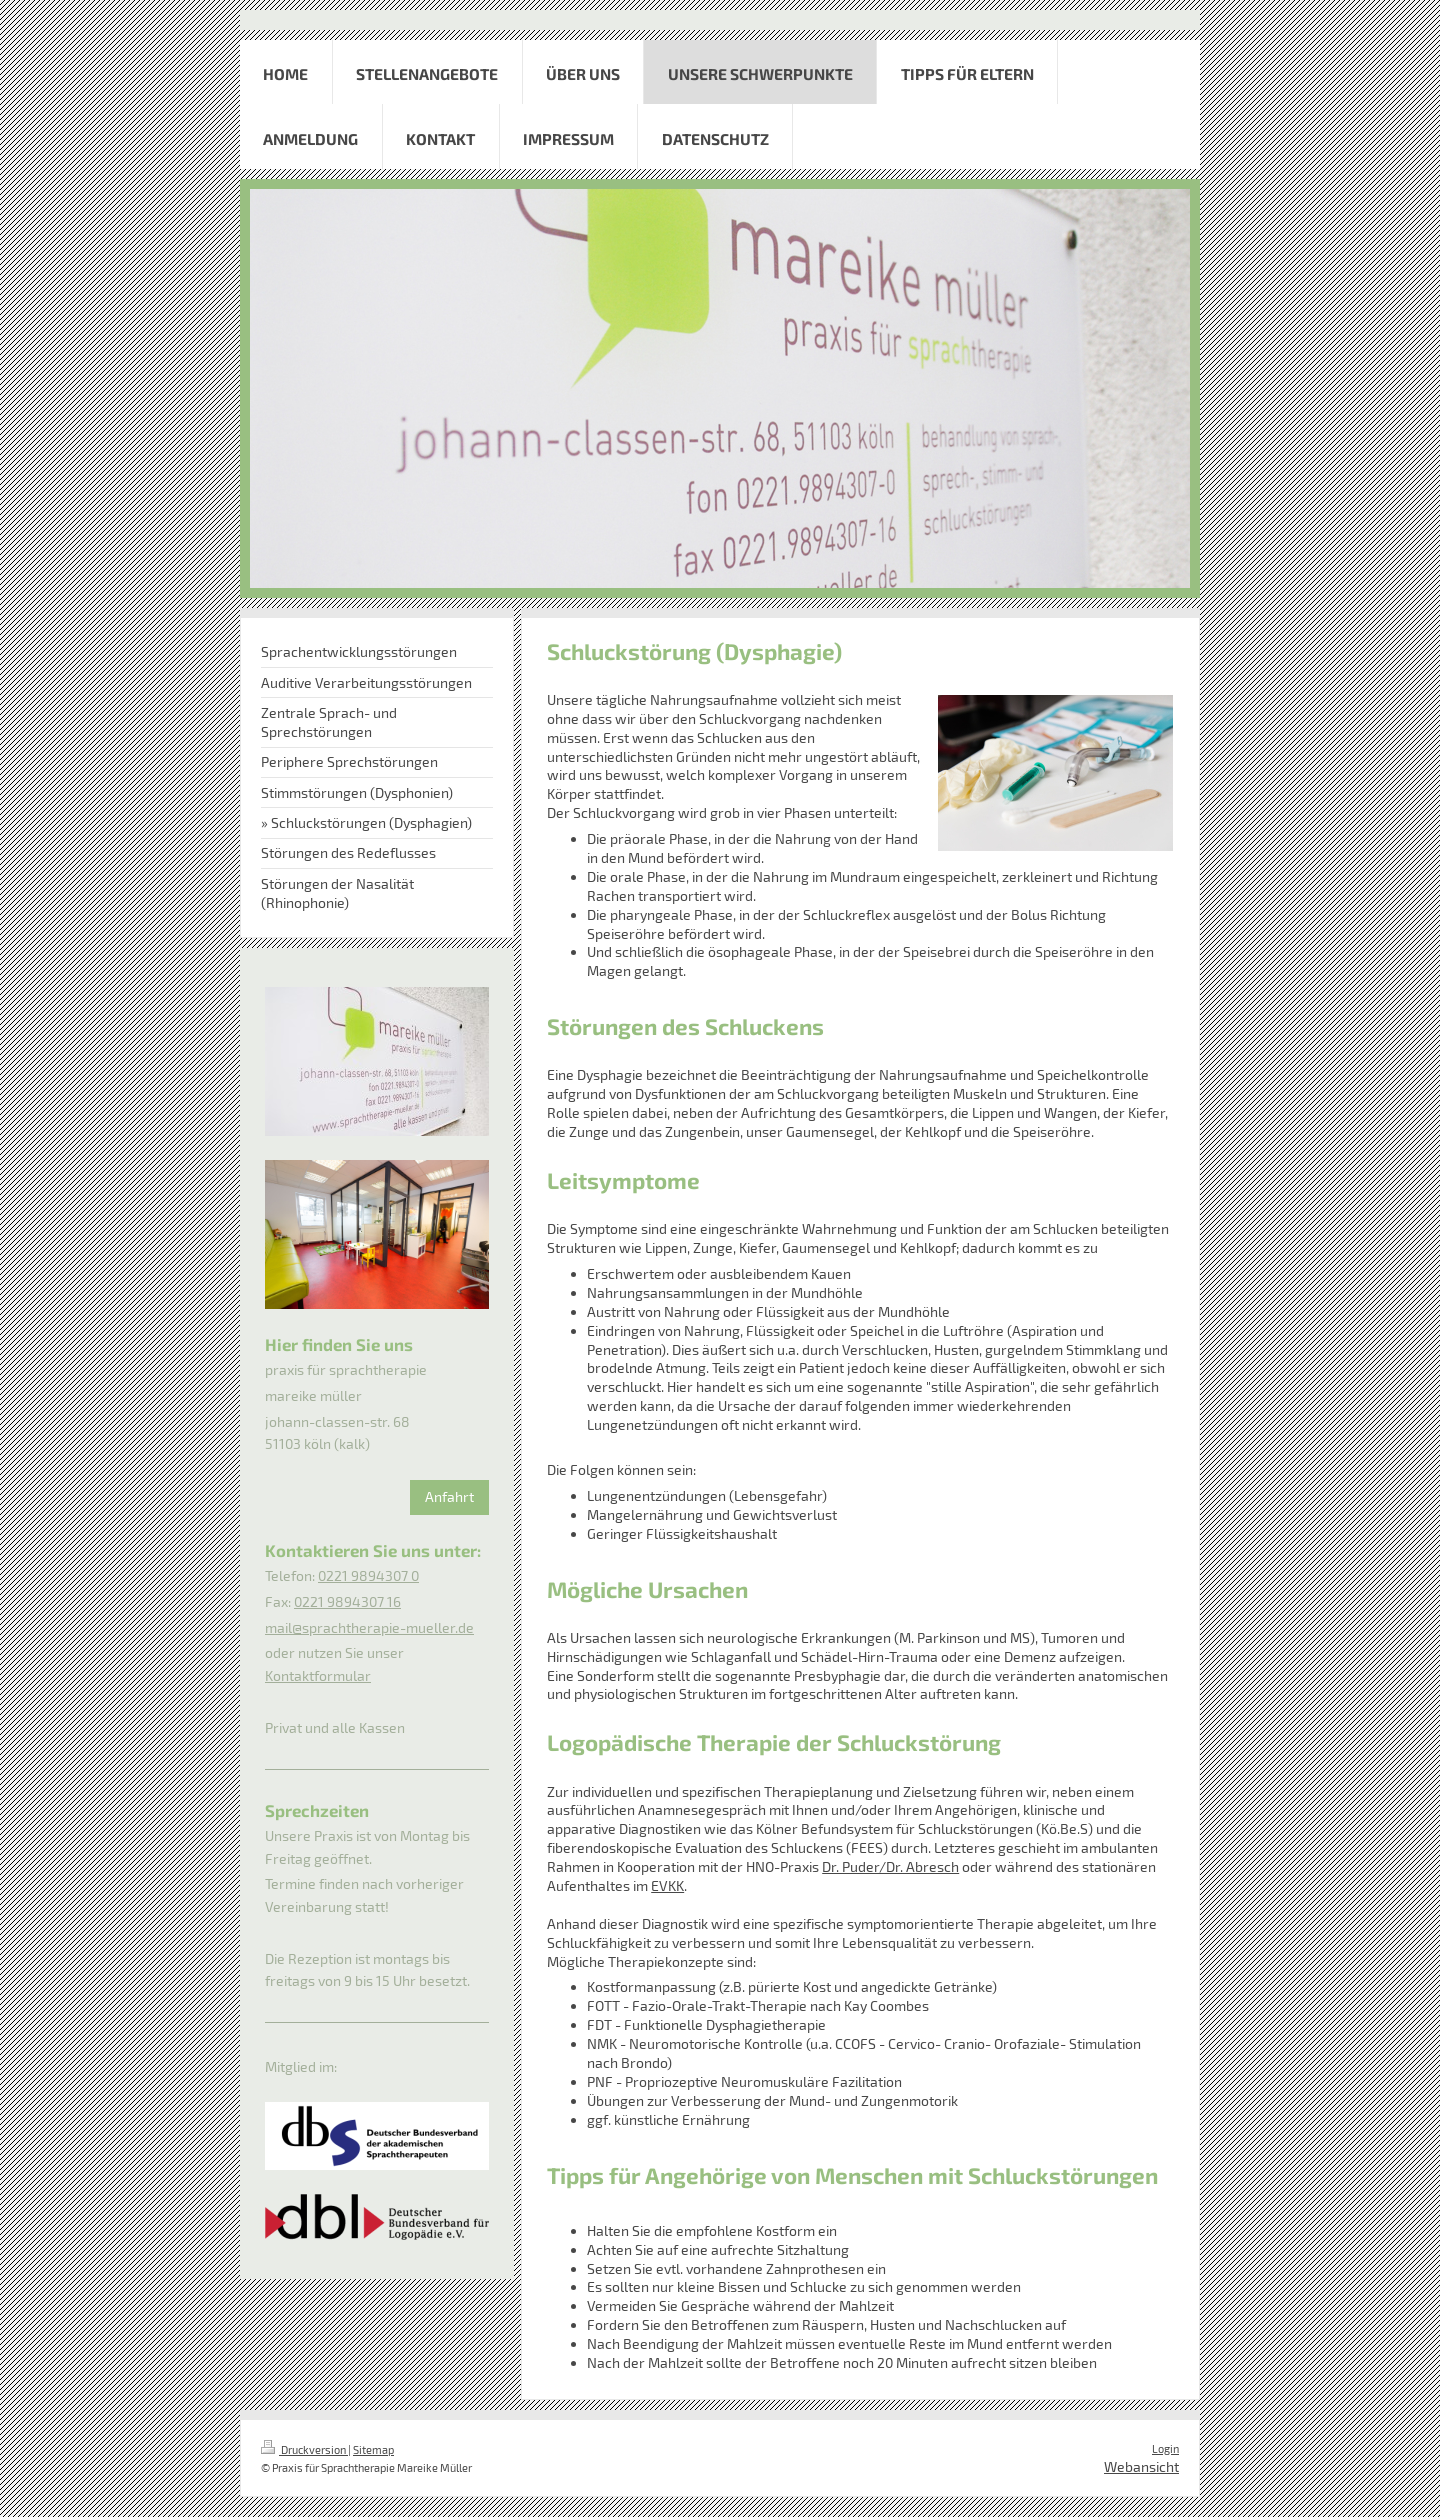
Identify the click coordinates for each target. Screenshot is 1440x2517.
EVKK (667, 1885)
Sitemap (373, 2449)
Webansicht (1141, 2466)
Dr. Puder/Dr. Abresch (890, 1866)
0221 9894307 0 (368, 1575)
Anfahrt (449, 1496)
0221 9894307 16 (347, 1601)
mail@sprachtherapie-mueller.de (369, 1627)
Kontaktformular (318, 1675)
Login (1165, 2448)
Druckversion (304, 2449)
